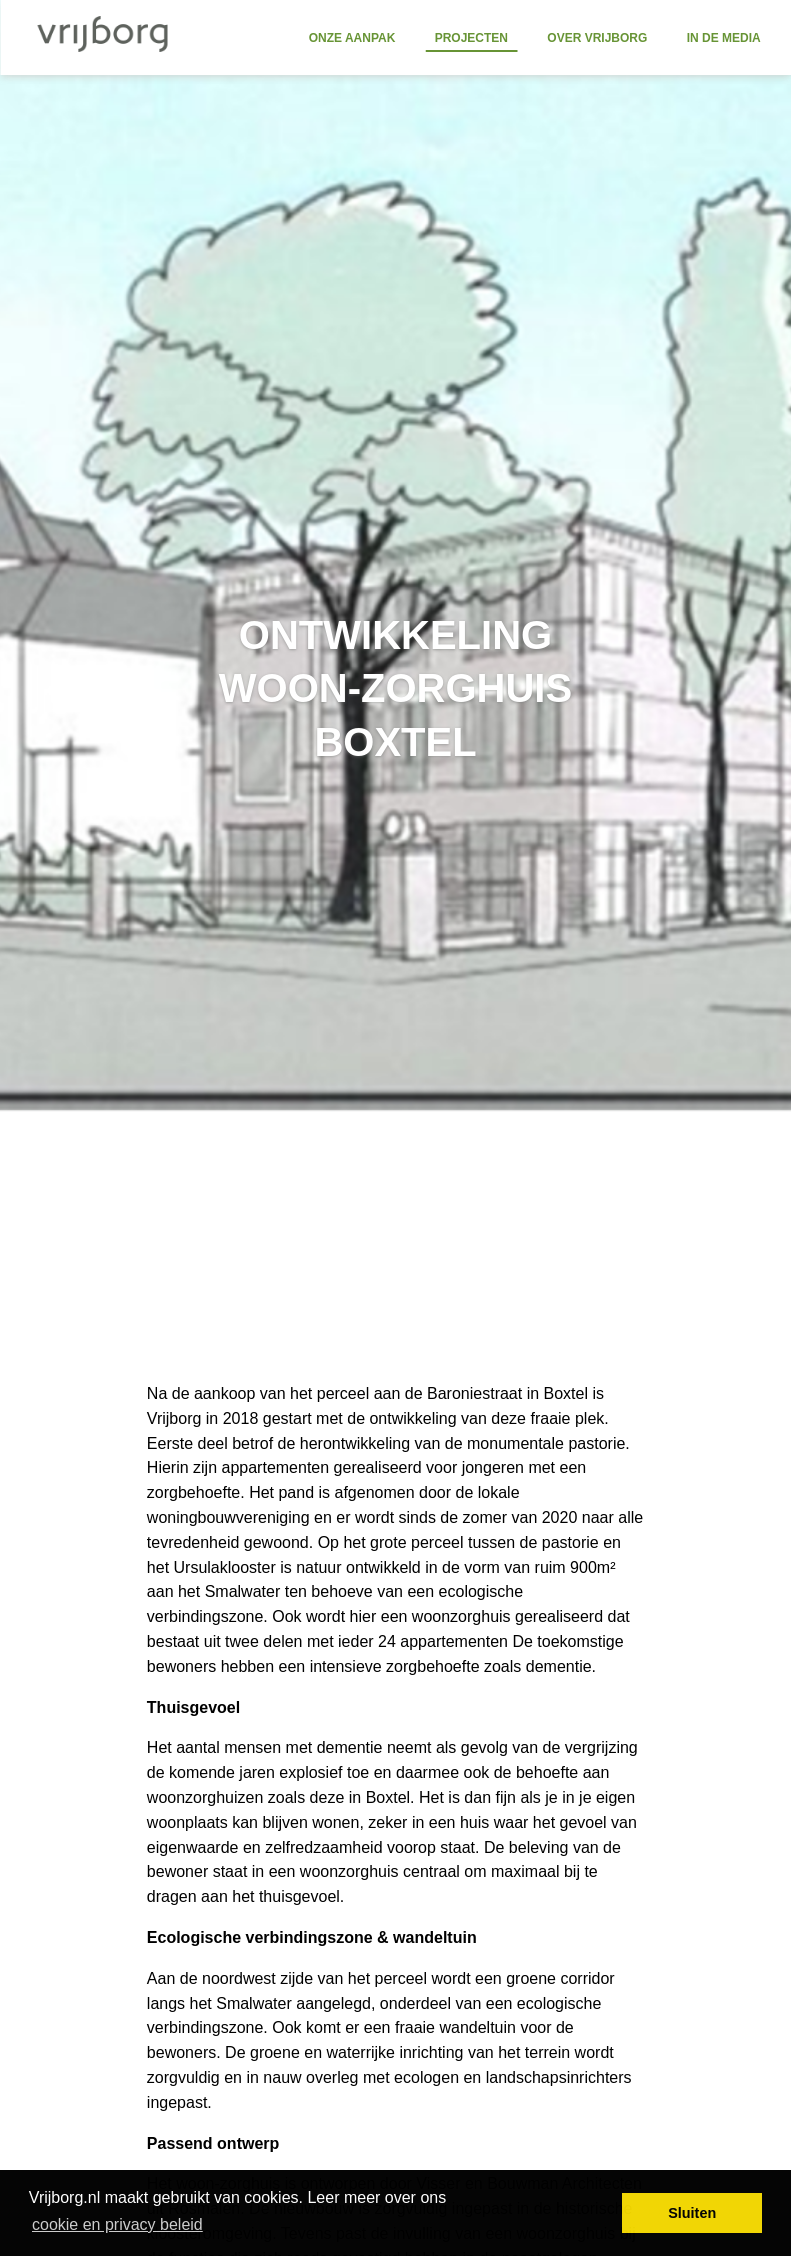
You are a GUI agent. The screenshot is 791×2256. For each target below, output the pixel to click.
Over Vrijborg (597, 38)
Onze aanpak (352, 38)
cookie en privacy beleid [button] (117, 2224)
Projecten (471, 38)
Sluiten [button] (692, 2213)
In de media (724, 38)
